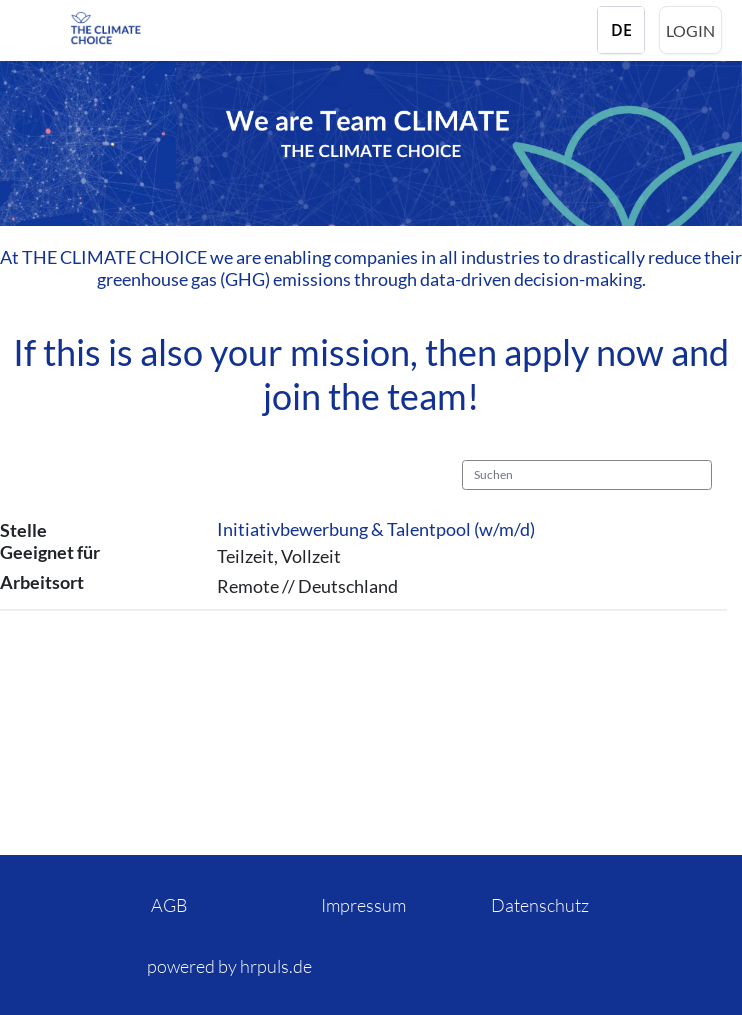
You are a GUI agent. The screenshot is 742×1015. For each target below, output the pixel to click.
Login (690, 30)
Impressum (363, 905)
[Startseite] (150, 28)
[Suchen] (587, 475)
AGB (169, 905)
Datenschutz (540, 905)
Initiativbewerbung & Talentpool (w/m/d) (376, 529)
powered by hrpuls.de (229, 966)
